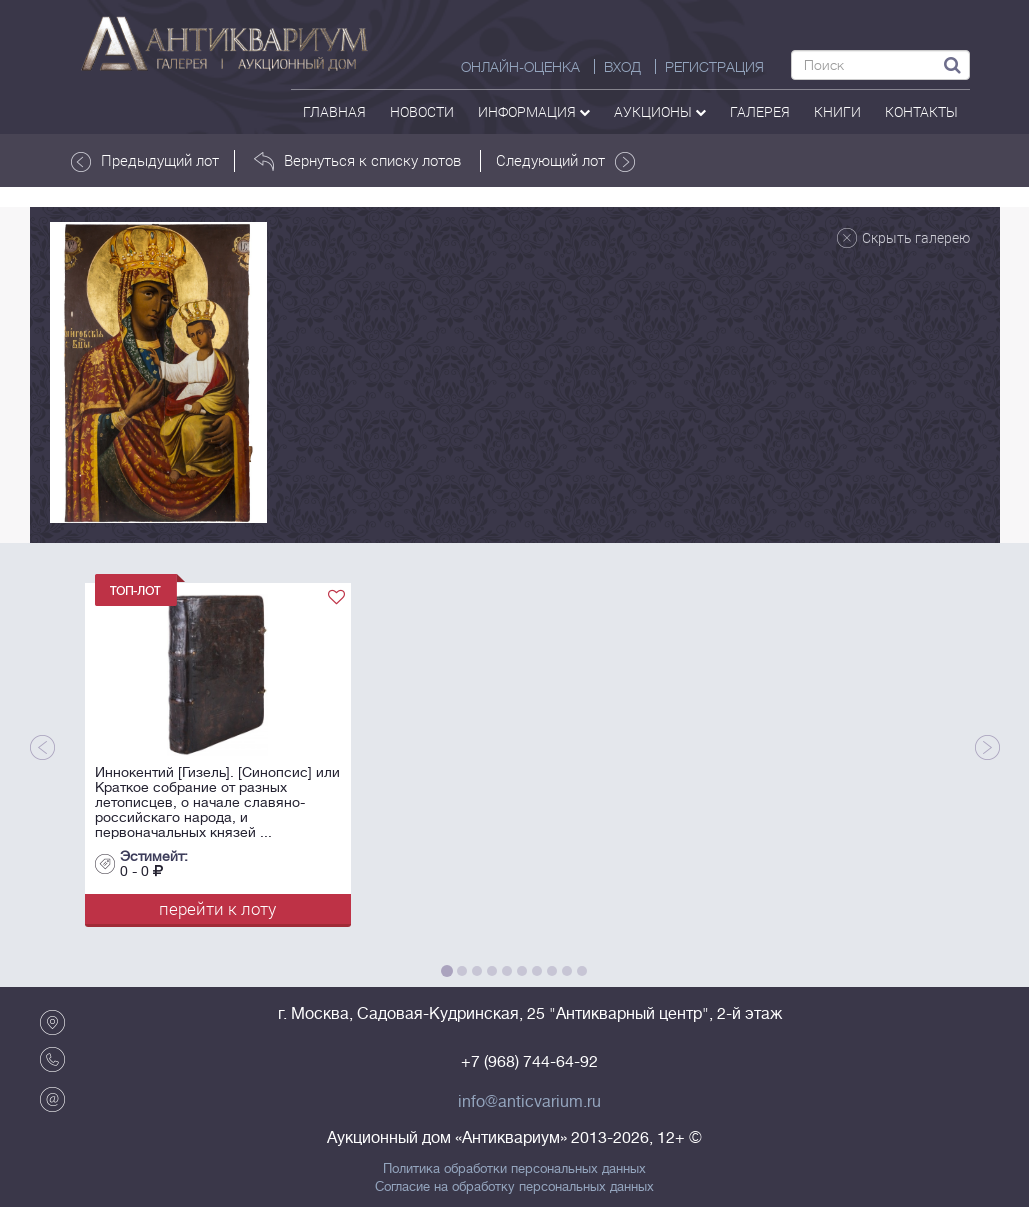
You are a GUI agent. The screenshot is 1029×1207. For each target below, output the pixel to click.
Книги (837, 111)
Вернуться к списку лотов (357, 161)
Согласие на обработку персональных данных (514, 1187)
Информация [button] (534, 111)
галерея (760, 111)
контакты (921, 111)
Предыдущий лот (145, 161)
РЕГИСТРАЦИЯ (714, 67)
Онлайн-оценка (520, 67)
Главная (334, 111)
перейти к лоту (217, 908)
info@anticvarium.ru (529, 1102)
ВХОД (622, 67)
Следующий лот (565, 161)
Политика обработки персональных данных (514, 1169)
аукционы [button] (660, 111)
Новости (422, 111)
